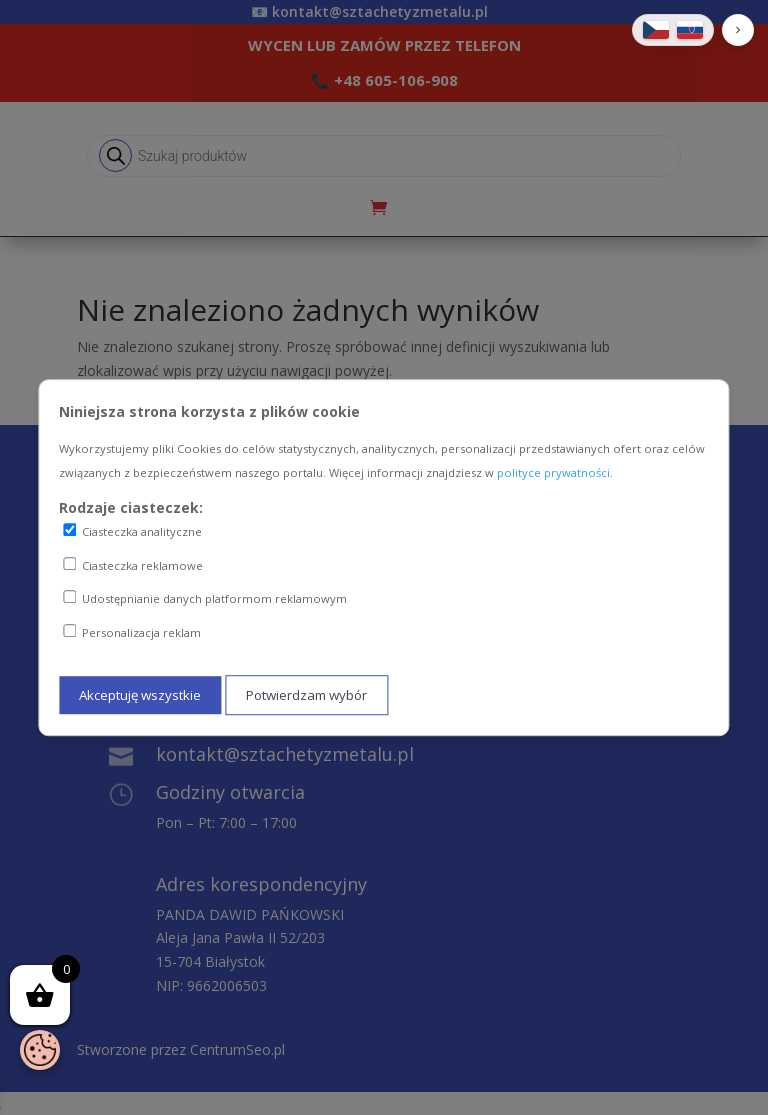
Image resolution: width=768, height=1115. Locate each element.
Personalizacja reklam (132, 632)
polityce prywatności (553, 472)
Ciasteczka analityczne (132, 531)
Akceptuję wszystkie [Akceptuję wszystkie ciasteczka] (140, 695)
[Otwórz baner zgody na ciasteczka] (40, 1050)
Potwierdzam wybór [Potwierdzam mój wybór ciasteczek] (306, 695)
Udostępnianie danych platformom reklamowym (205, 599)
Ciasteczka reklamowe (133, 565)
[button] (738, 30)
